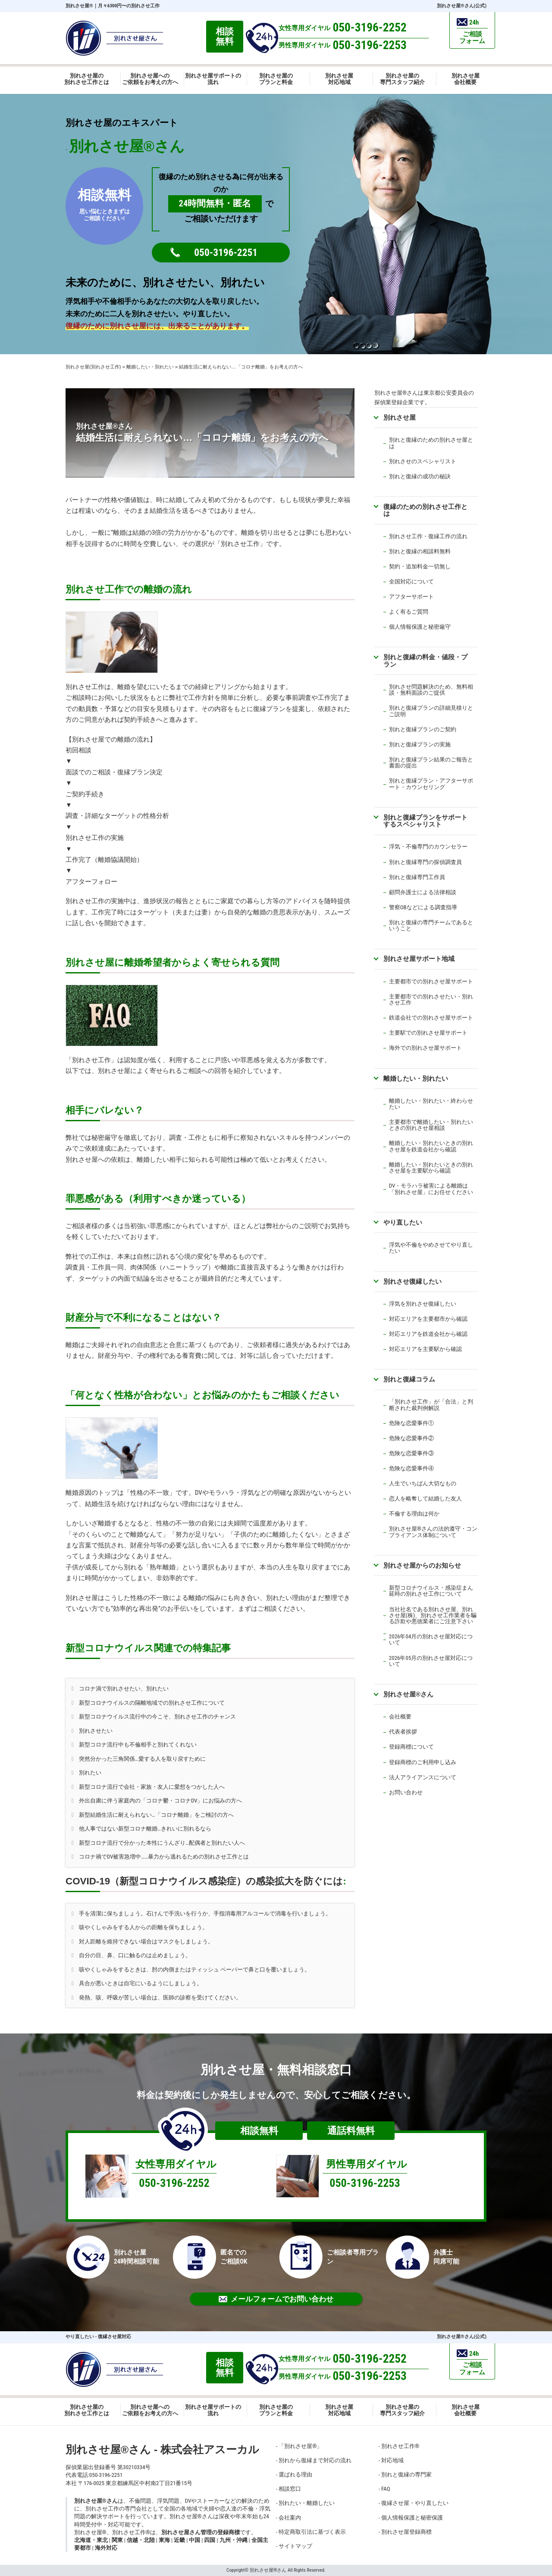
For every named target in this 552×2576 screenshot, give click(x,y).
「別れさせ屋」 (300, 2446)
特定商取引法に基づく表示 (312, 2532)
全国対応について (411, 581)
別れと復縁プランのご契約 (422, 729)
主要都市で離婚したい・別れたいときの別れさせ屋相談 (431, 1125)
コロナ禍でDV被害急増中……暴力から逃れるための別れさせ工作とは (164, 1856)
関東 (117, 2540)
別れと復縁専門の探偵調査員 (425, 862)
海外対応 (106, 2548)
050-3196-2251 (225, 252)
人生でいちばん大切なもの (422, 1483)
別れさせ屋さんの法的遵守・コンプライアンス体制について (433, 1531)
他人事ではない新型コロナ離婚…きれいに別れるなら (145, 1828)
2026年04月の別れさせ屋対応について (431, 1639)
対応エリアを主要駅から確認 (425, 1349)
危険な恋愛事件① (411, 1423)
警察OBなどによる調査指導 (423, 907)
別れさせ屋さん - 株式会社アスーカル (162, 2449)
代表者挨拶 (403, 1731)
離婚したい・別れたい (415, 1078)
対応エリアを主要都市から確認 (428, 1319)
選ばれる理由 (295, 2474)
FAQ (385, 2489)
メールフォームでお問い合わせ (276, 2299)
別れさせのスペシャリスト (422, 461)
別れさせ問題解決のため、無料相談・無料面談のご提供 (431, 689)
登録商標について (411, 1746)
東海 (164, 2540)
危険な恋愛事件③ (411, 1453)
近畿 (179, 2540)
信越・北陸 (141, 2540)
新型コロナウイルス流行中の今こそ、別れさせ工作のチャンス (157, 1716)
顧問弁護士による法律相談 (422, 892)
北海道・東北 (91, 2540)
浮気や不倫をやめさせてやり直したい (431, 1247)
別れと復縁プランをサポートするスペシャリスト (425, 821)
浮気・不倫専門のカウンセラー (428, 846)
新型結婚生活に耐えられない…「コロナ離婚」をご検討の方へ (156, 1815)
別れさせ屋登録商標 (406, 2532)
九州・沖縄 (234, 2540)
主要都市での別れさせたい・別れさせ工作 (431, 999)
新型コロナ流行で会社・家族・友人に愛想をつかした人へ (152, 1787)
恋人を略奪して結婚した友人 (425, 1498)
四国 (209, 2540)
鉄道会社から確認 (445, 1334)
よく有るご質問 (408, 611)
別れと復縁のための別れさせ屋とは (431, 443)
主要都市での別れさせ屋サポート (431, 981)
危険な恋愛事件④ (411, 1468)
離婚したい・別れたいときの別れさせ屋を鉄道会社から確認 (431, 1146)
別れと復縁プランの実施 (420, 744)
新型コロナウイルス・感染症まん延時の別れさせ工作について (431, 1590)
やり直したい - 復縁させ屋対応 (98, 2336)
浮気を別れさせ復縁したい (422, 1303)
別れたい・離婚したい (307, 2503)
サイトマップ (295, 2546)
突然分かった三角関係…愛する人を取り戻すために (142, 1759)
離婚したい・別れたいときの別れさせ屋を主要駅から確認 (431, 1167)
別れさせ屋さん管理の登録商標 (200, 2532)
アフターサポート (411, 596)
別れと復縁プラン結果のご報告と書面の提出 (431, 762)
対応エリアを (406, 1334)
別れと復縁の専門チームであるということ (431, 925)
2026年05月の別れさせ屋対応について (431, 1661)
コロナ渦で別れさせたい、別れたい (124, 1688)
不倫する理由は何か (414, 1513)
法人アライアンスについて (422, 1777)
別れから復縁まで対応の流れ (315, 2460)
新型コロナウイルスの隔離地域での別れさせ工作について (152, 1703)
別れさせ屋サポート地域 (419, 958)
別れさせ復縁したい (412, 1281)
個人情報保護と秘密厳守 (420, 627)
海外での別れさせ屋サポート (425, 1048)
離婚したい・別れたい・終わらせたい (431, 1104)
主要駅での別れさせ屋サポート (428, 1032)
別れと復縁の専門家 (406, 2474)
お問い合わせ (406, 1792)
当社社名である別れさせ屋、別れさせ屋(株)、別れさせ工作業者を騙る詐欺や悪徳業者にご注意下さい (433, 1615)
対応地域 (392, 2460)
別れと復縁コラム (409, 1379)
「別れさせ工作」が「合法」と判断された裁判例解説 (431, 1404)
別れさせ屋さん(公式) (461, 6)
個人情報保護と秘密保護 (412, 2517)
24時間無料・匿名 (215, 203)
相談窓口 (290, 2489)
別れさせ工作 (400, 2446)
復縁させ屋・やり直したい (414, 2503)
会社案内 (290, 2517)
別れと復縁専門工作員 (417, 877)
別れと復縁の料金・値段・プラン (425, 660)
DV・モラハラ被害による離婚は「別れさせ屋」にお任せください (431, 1188)
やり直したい (402, 1222)
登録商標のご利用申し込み (422, 1762)
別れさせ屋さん (408, 1694)
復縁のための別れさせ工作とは (425, 510)
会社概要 (400, 1716)
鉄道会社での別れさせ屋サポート (431, 1017)
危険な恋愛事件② (411, 1438)
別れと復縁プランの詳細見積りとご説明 (431, 711)
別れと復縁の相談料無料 (420, 551)
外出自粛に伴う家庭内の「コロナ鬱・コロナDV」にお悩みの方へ (160, 1800)
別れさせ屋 (79, 6)
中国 (194, 2540)
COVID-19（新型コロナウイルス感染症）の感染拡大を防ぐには (204, 1881)
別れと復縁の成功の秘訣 (420, 476)
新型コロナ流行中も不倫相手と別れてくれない (138, 1744)
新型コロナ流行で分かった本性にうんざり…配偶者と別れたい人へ (162, 1843)
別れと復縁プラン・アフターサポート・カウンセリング (431, 783)
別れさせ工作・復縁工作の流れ (428, 536)
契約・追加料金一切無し (420, 566)
